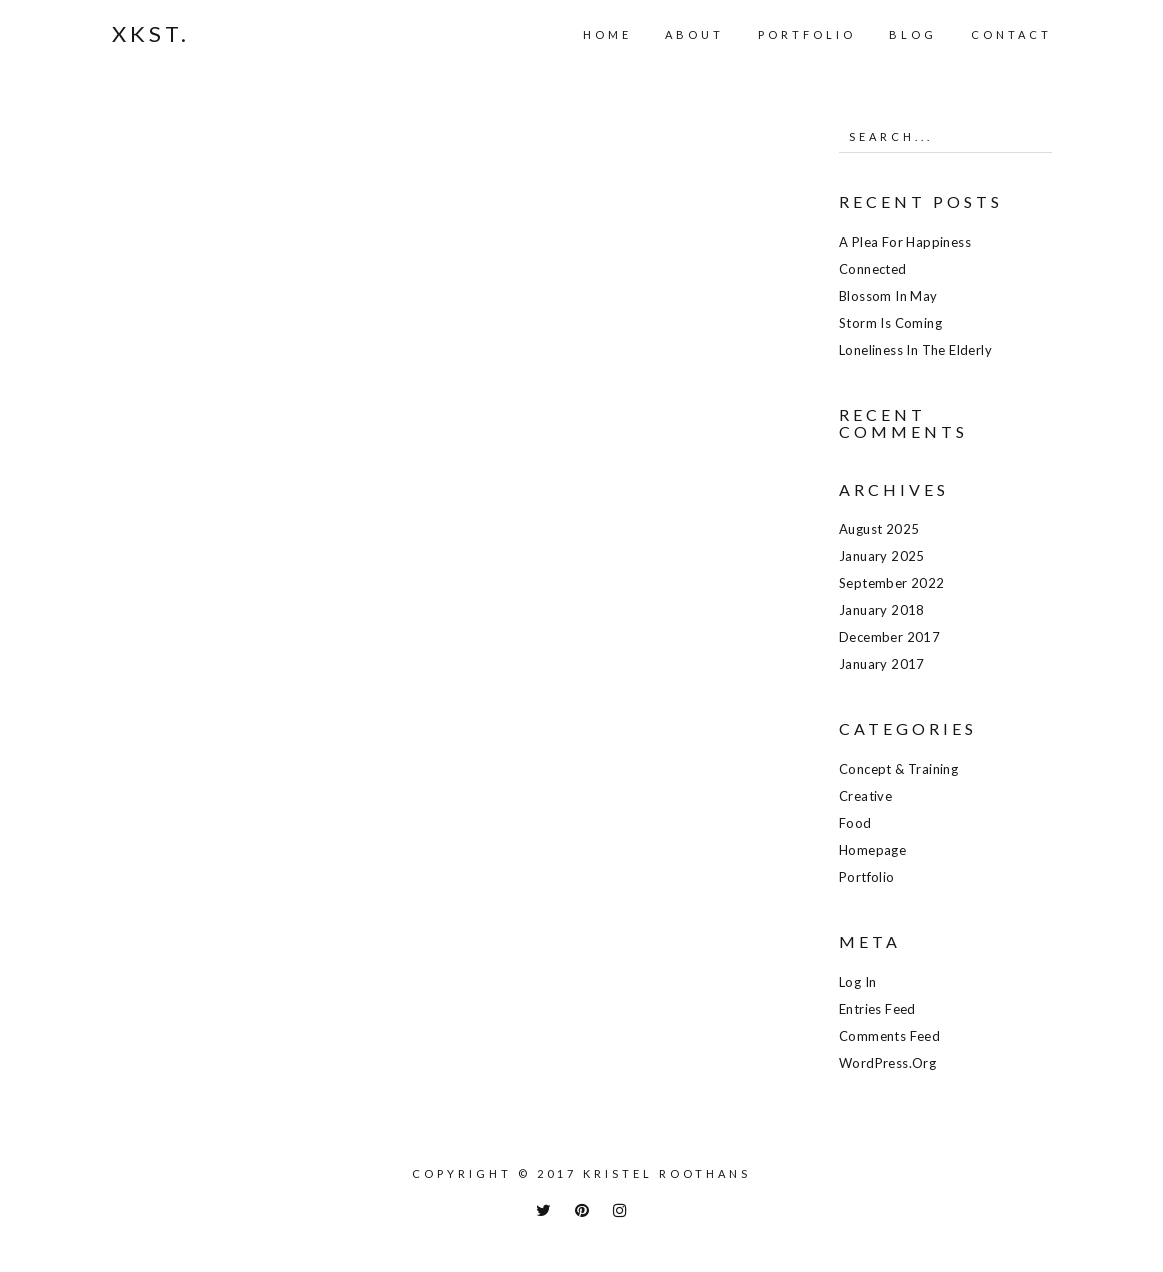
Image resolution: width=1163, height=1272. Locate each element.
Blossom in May (888, 296)
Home (607, 34)
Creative (865, 796)
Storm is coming (890, 323)
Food (855, 823)
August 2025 (879, 529)
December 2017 (889, 637)
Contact (1011, 34)
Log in (857, 982)
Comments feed (889, 1036)
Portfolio (807, 34)
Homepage (872, 850)
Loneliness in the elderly (915, 350)
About (694, 34)
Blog (913, 34)
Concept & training (898, 769)
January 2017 (882, 664)
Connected (873, 269)
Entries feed (877, 1009)
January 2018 (882, 610)
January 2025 (882, 556)
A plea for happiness (905, 242)
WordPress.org (887, 1063)
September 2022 (892, 583)
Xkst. (151, 34)
